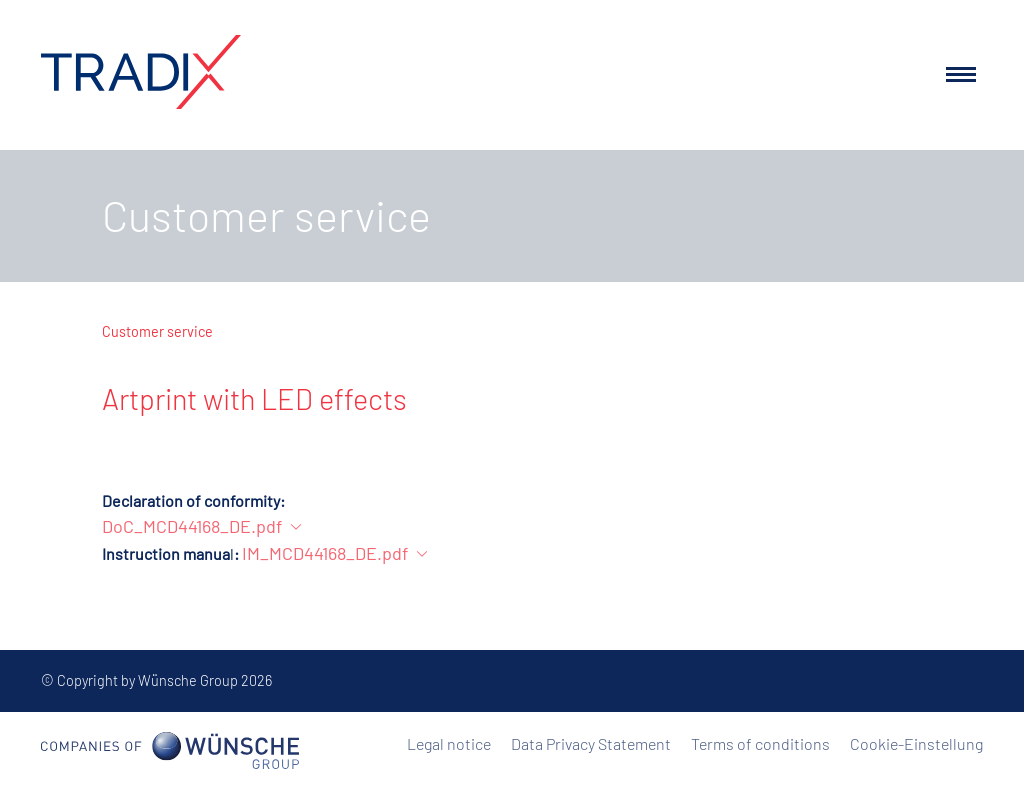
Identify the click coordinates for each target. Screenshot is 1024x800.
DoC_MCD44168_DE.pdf (192, 526)
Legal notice (449, 743)
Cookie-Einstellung (916, 743)
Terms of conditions (760, 743)
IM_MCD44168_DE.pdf (325, 553)
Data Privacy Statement (591, 743)
